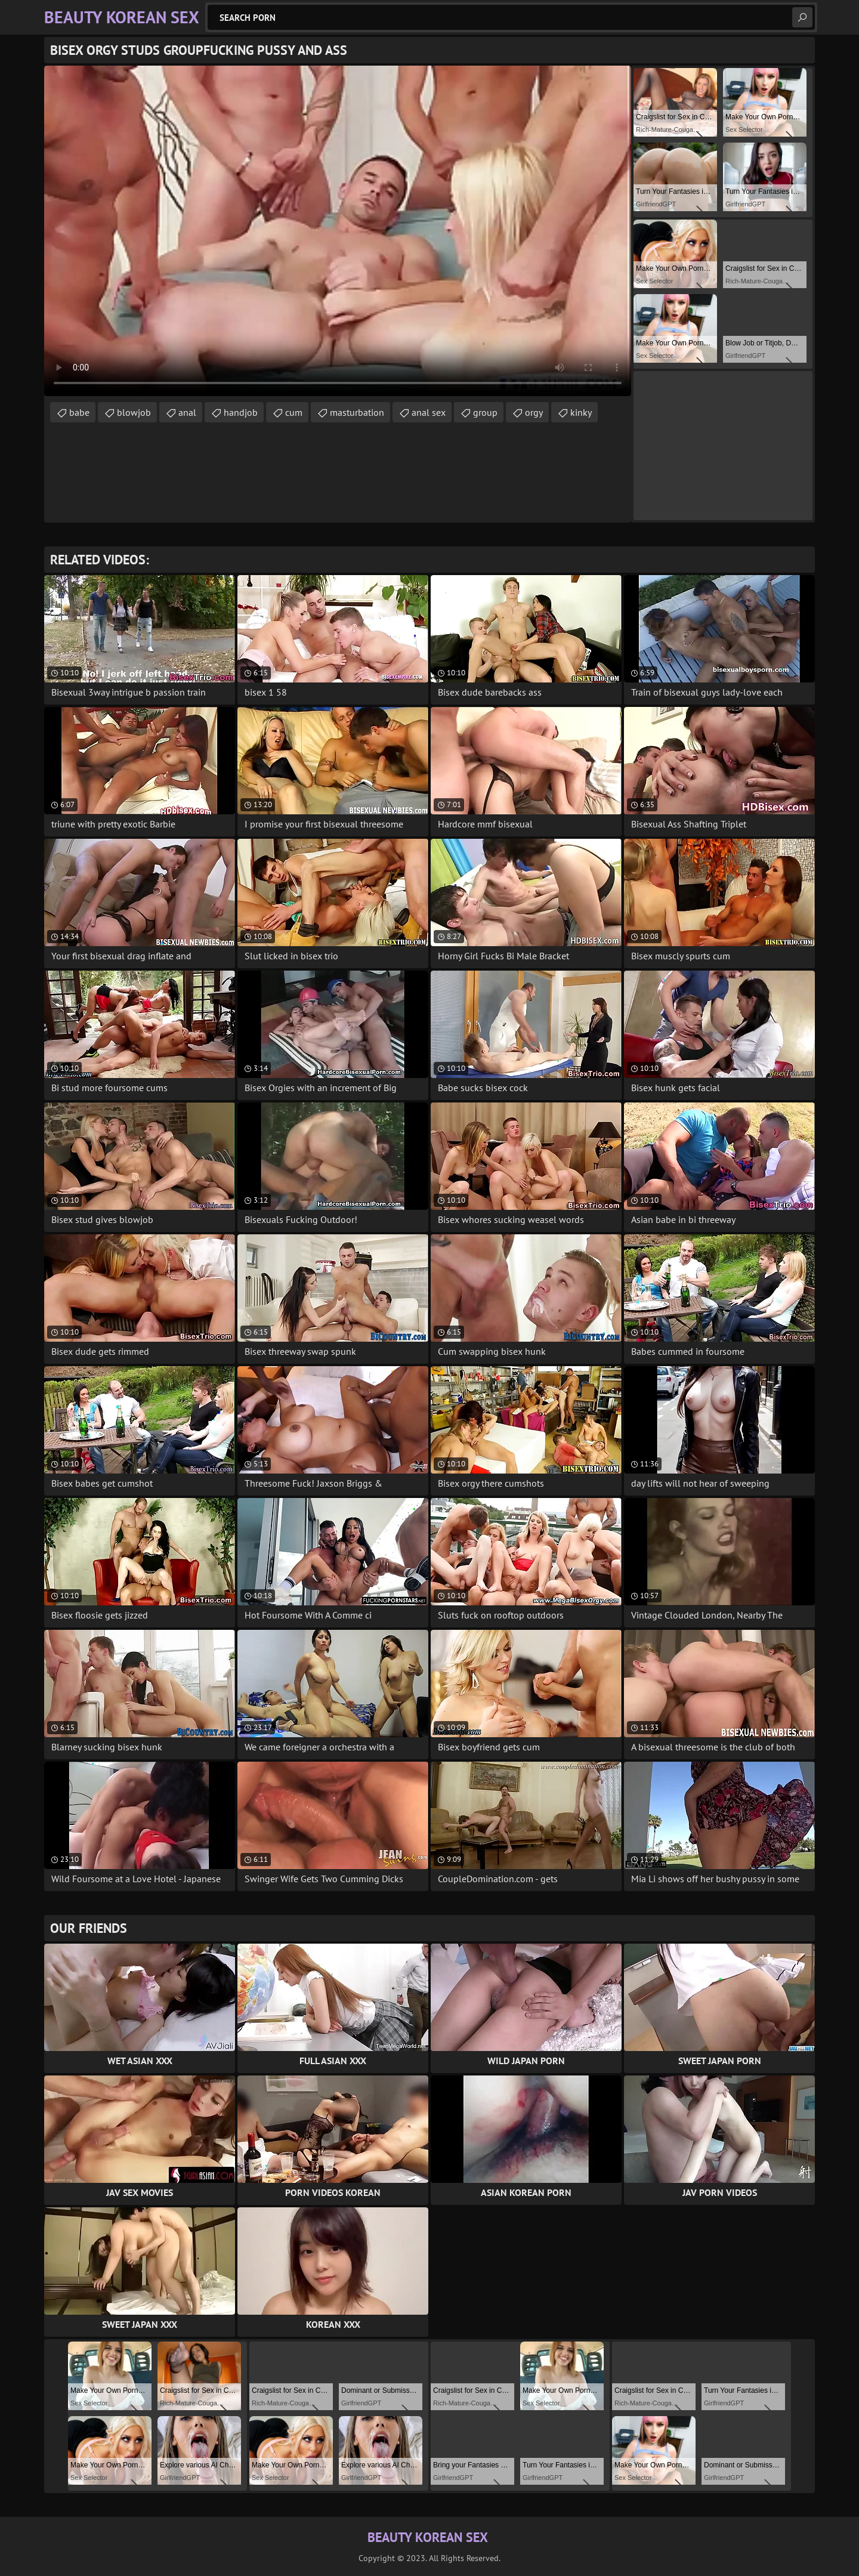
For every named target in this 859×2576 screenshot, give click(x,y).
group (485, 412)
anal (187, 412)
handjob (241, 412)
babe (79, 412)
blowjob (134, 412)
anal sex (429, 412)
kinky (581, 412)
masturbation (357, 412)
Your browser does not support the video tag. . (337, 231)
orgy (534, 412)
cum (293, 412)
